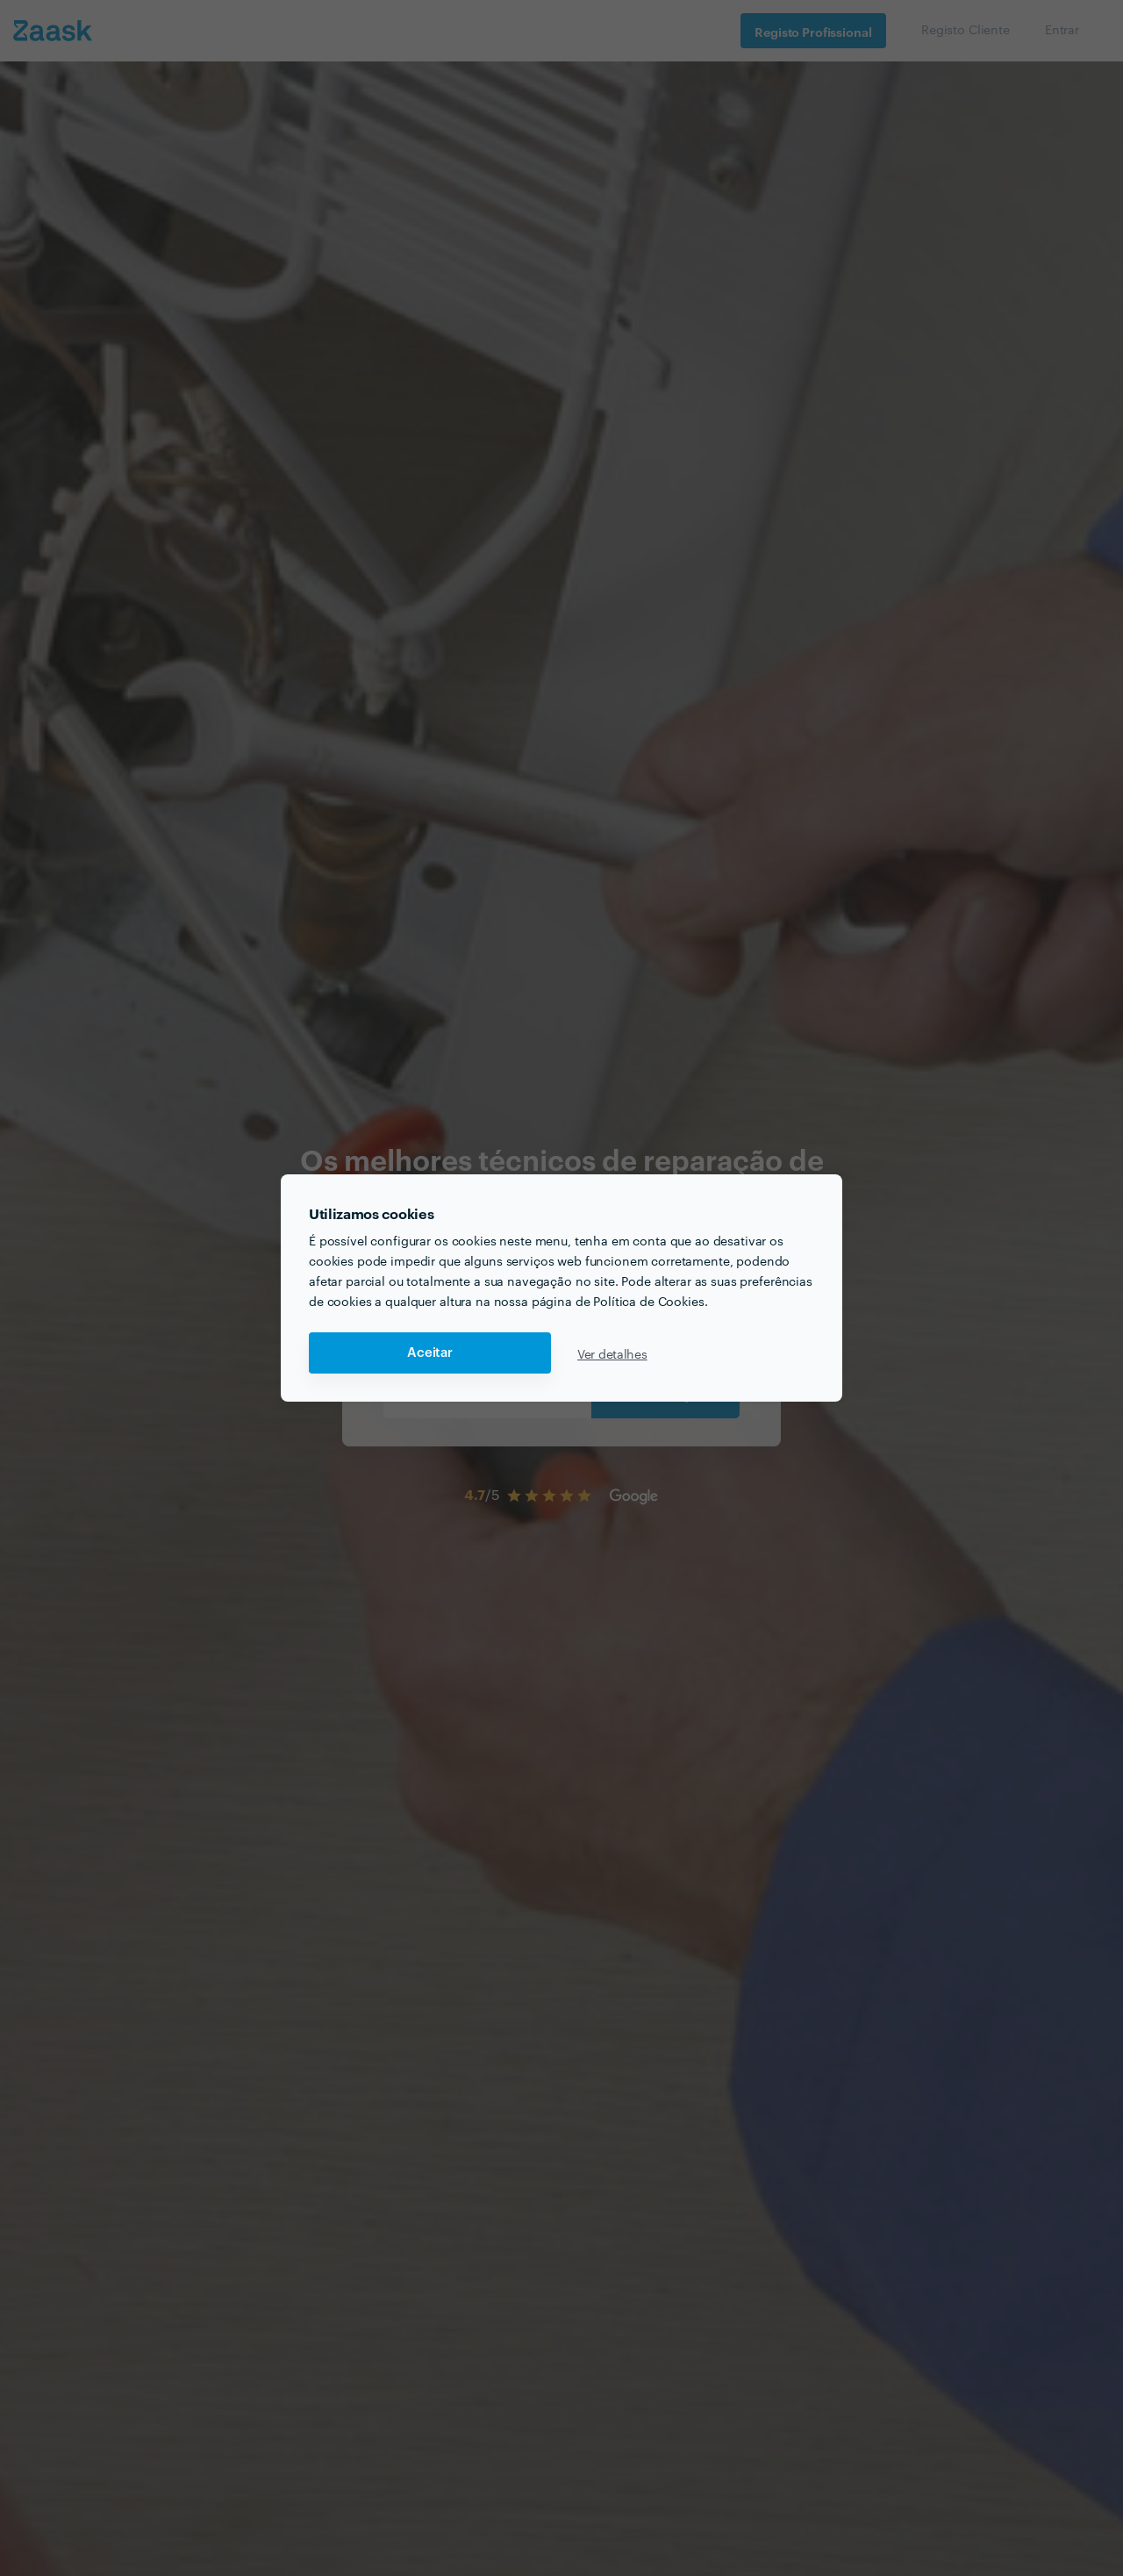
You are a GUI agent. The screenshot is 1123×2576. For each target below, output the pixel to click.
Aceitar (430, 1353)
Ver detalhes (612, 1353)
